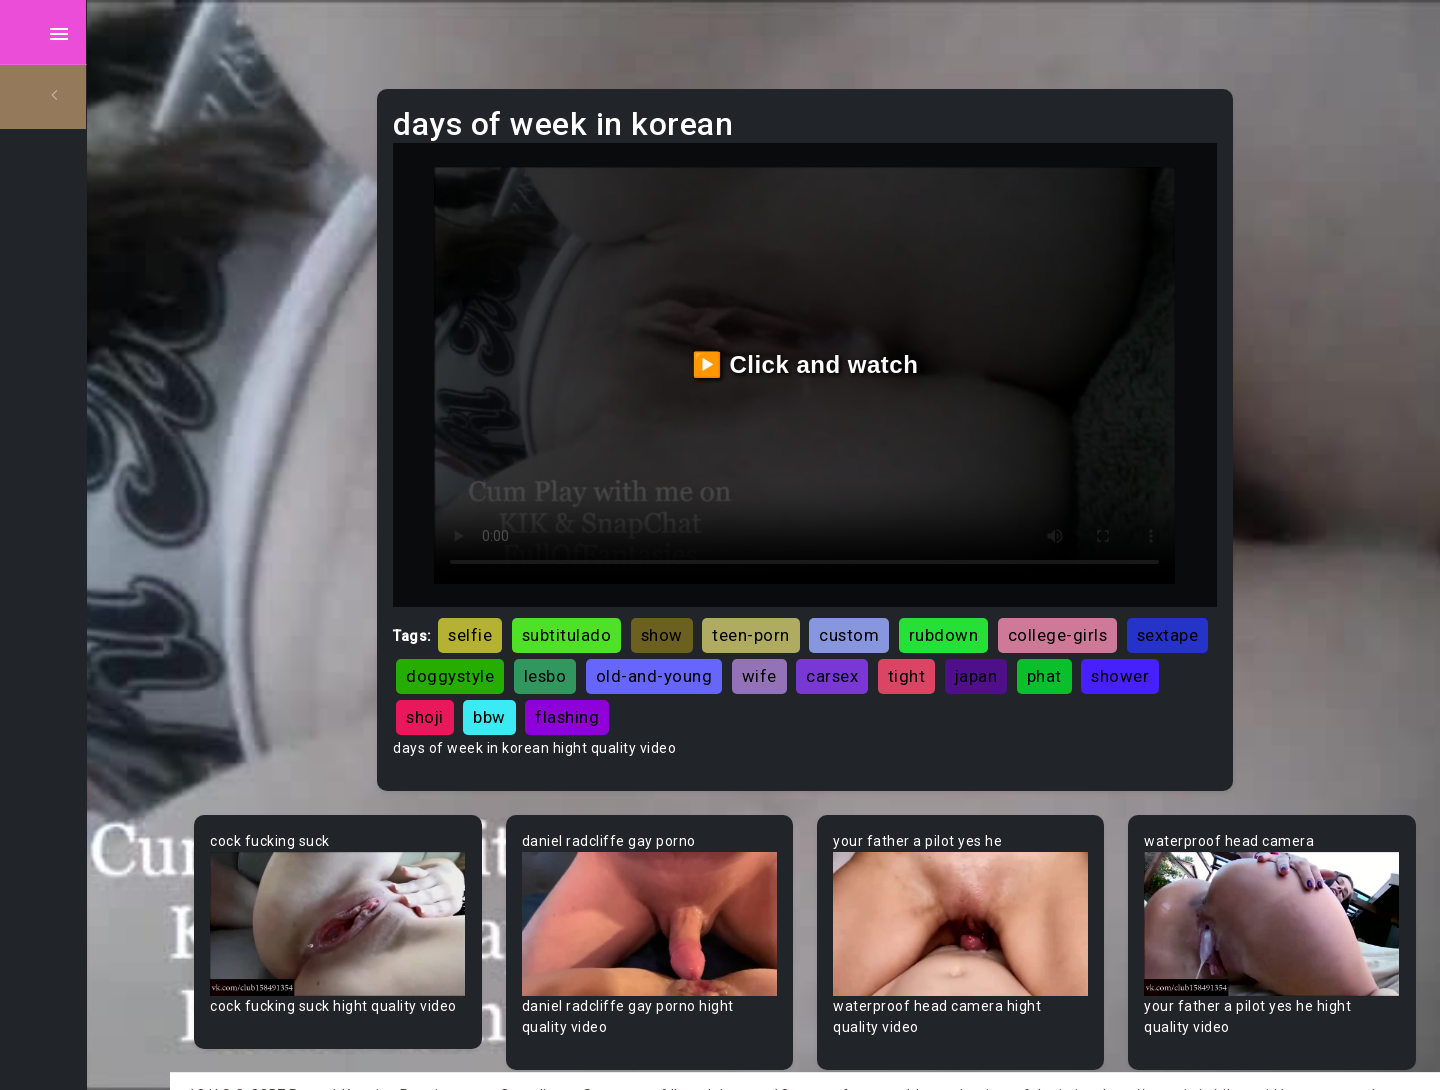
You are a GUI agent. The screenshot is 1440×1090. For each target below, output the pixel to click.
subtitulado (643, 599)
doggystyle (618, 640)
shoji (654, 681)
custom (926, 599)
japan (1143, 640)
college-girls (1134, 599)
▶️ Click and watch (850, 346)
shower (576, 681)
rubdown (1020, 599)
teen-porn (828, 599)
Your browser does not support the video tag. (416, 882)
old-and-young (821, 640)
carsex (1000, 640)
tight (1074, 640)
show (738, 599)
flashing (796, 681)
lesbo (712, 640)
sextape (514, 640)
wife (926, 640)
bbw (718, 681)
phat (500, 681)
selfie (547, 599)
